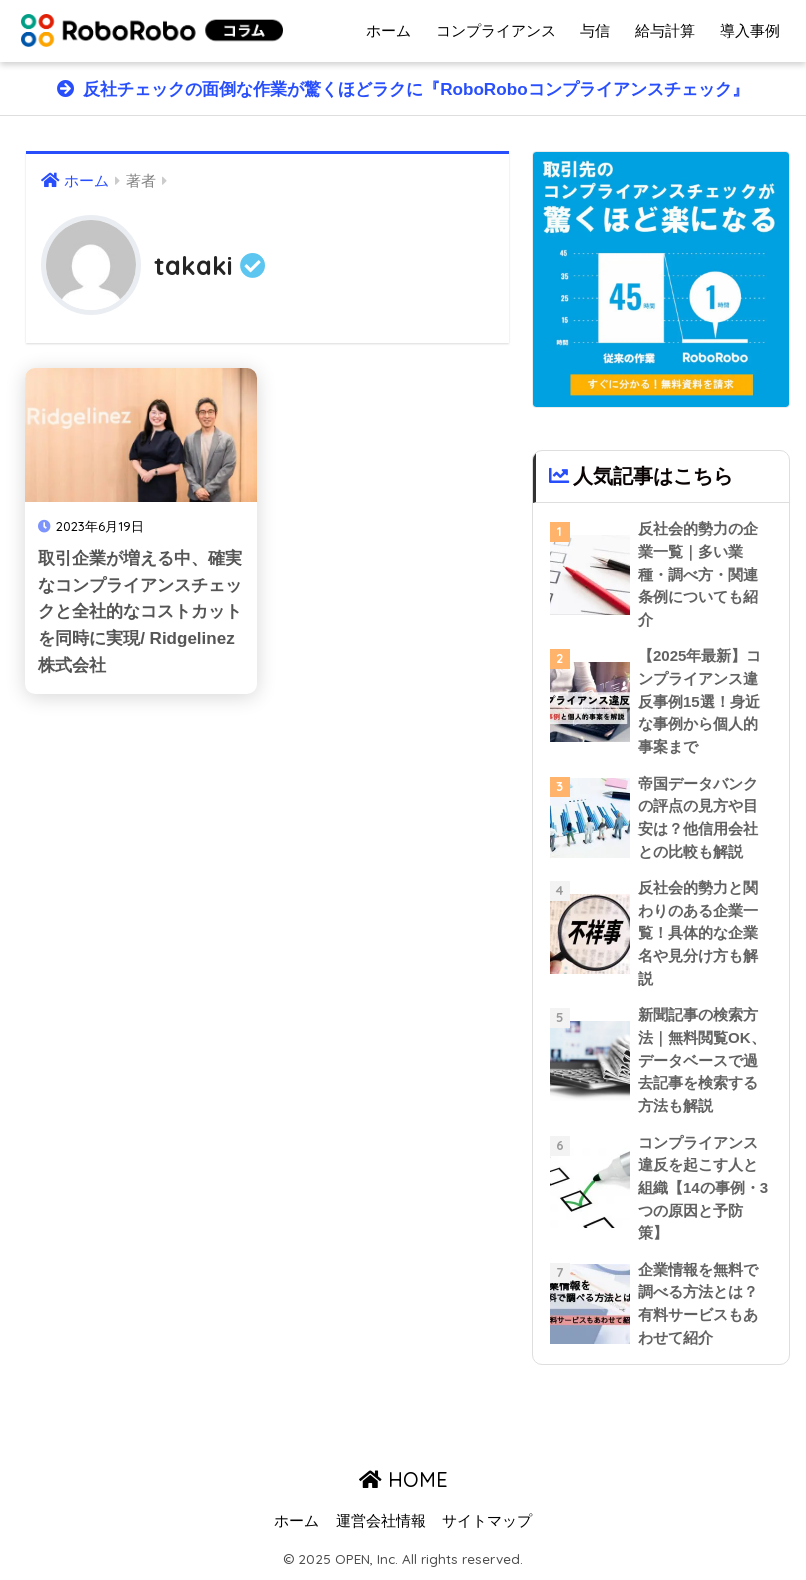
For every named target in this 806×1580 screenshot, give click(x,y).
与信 (595, 30)
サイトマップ (487, 1521)
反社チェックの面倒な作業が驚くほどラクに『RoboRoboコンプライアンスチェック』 (413, 89)
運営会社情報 (381, 1521)
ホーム (388, 30)
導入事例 (750, 30)
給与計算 (665, 30)
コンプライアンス (496, 30)
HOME (403, 1479)
